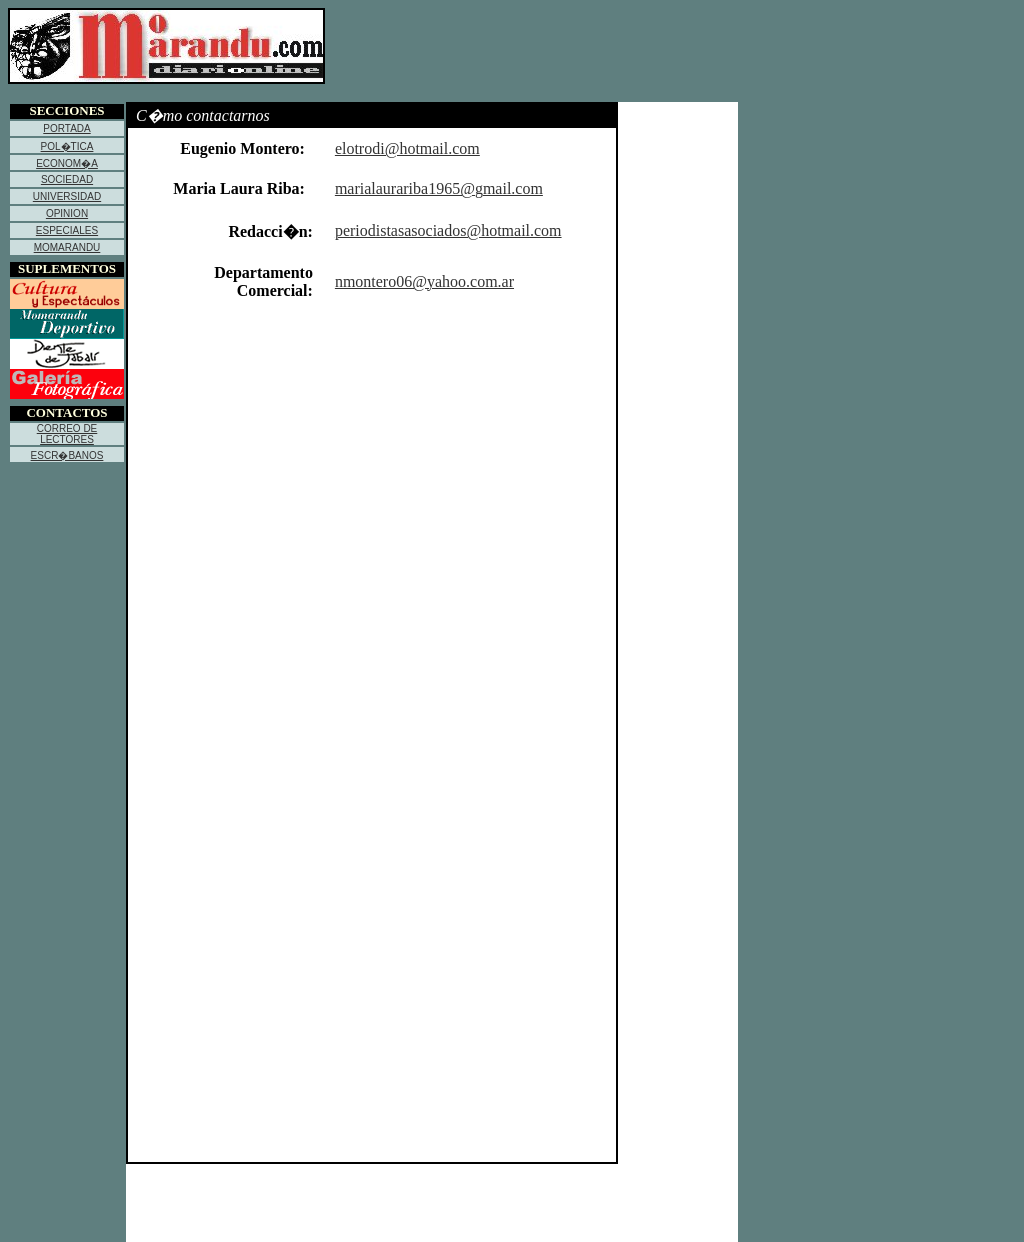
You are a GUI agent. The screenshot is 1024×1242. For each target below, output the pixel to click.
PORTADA (66, 128)
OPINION (67, 213)
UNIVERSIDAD (67, 196)
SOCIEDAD (67, 179)
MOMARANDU (67, 247)
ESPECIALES (67, 230)
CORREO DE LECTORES (67, 434)
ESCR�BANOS (67, 455)
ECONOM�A (67, 163)
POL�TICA (67, 146)
